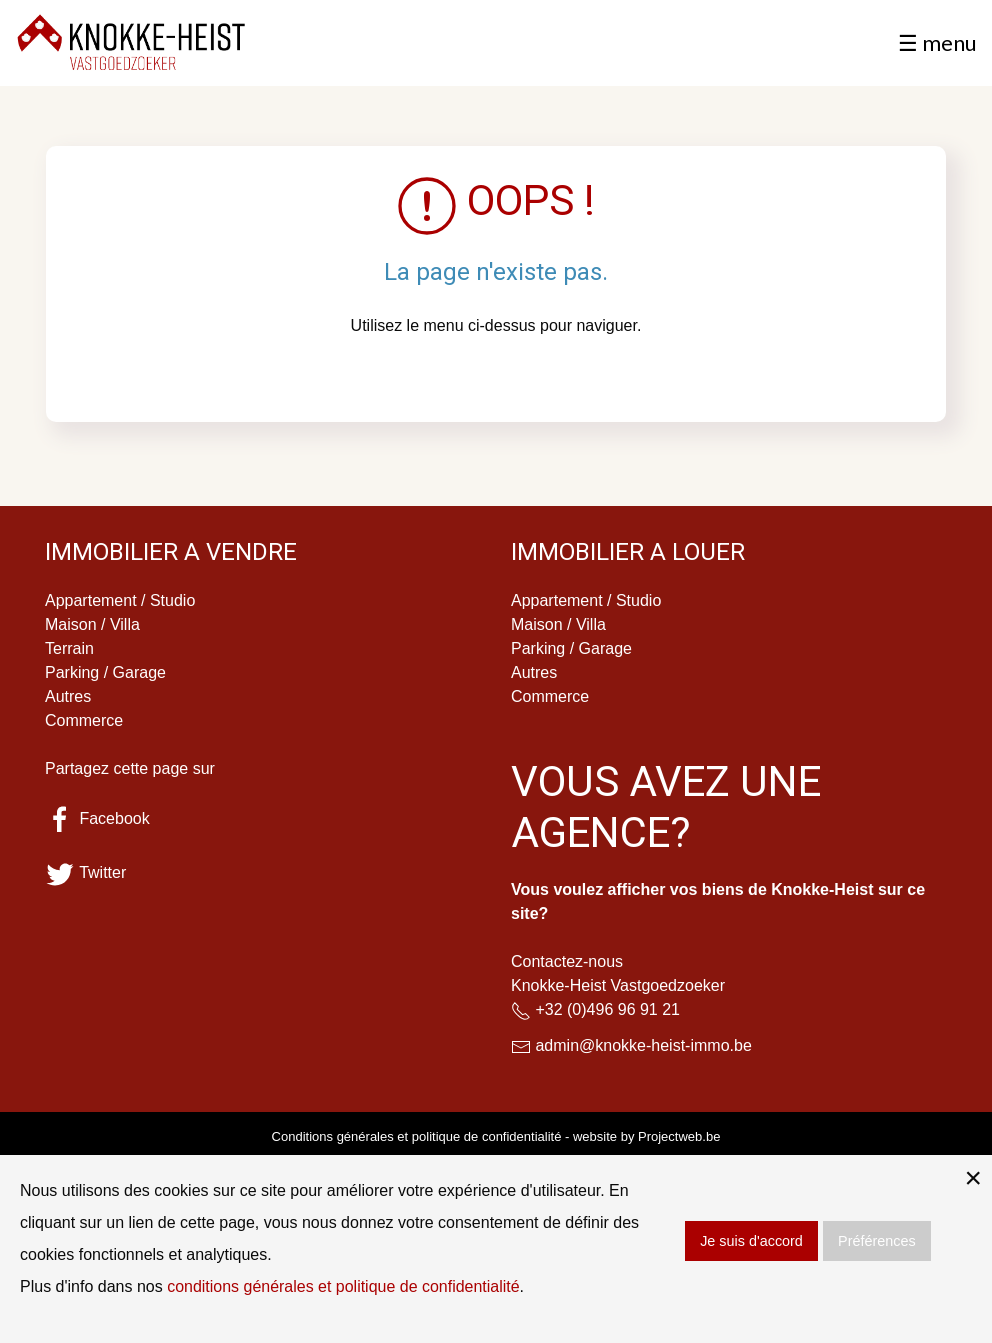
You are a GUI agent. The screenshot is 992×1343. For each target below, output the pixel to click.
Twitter (85, 872)
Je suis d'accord (751, 1241)
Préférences (877, 1241)
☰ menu (937, 42)
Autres (68, 696)
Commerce (84, 720)
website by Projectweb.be (646, 1136)
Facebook (97, 818)
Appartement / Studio (120, 600)
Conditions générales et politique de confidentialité (417, 1136)
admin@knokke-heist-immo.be (643, 1045)
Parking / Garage (105, 672)
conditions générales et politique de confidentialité (343, 1286)
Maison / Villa (92, 624)
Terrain (69, 648)
